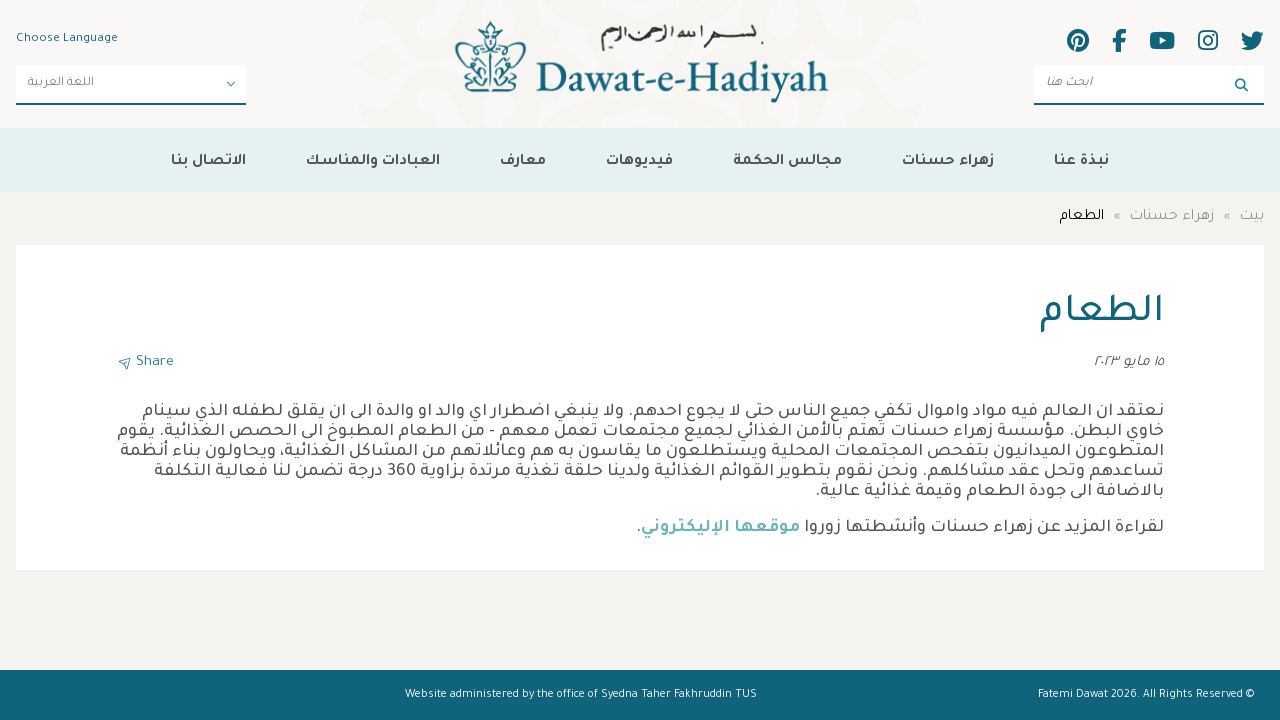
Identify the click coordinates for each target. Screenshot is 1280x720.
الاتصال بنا (208, 162)
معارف (523, 162)
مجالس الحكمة (787, 162)
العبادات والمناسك (373, 162)
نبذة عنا (1081, 162)
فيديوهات (639, 162)
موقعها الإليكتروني (720, 528)
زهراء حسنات (948, 162)
